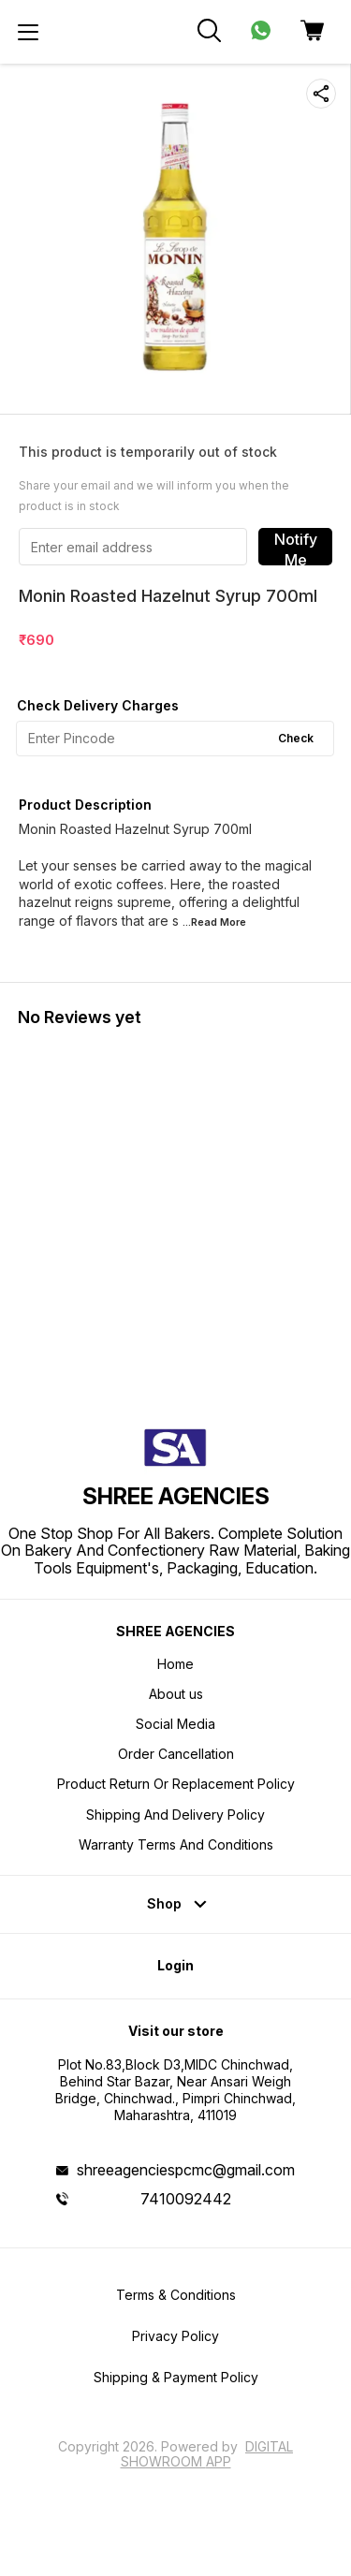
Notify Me (295, 547)
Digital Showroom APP (207, 2453)
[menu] (28, 32)
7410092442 (185, 2198)
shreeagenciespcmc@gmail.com (186, 2169)
